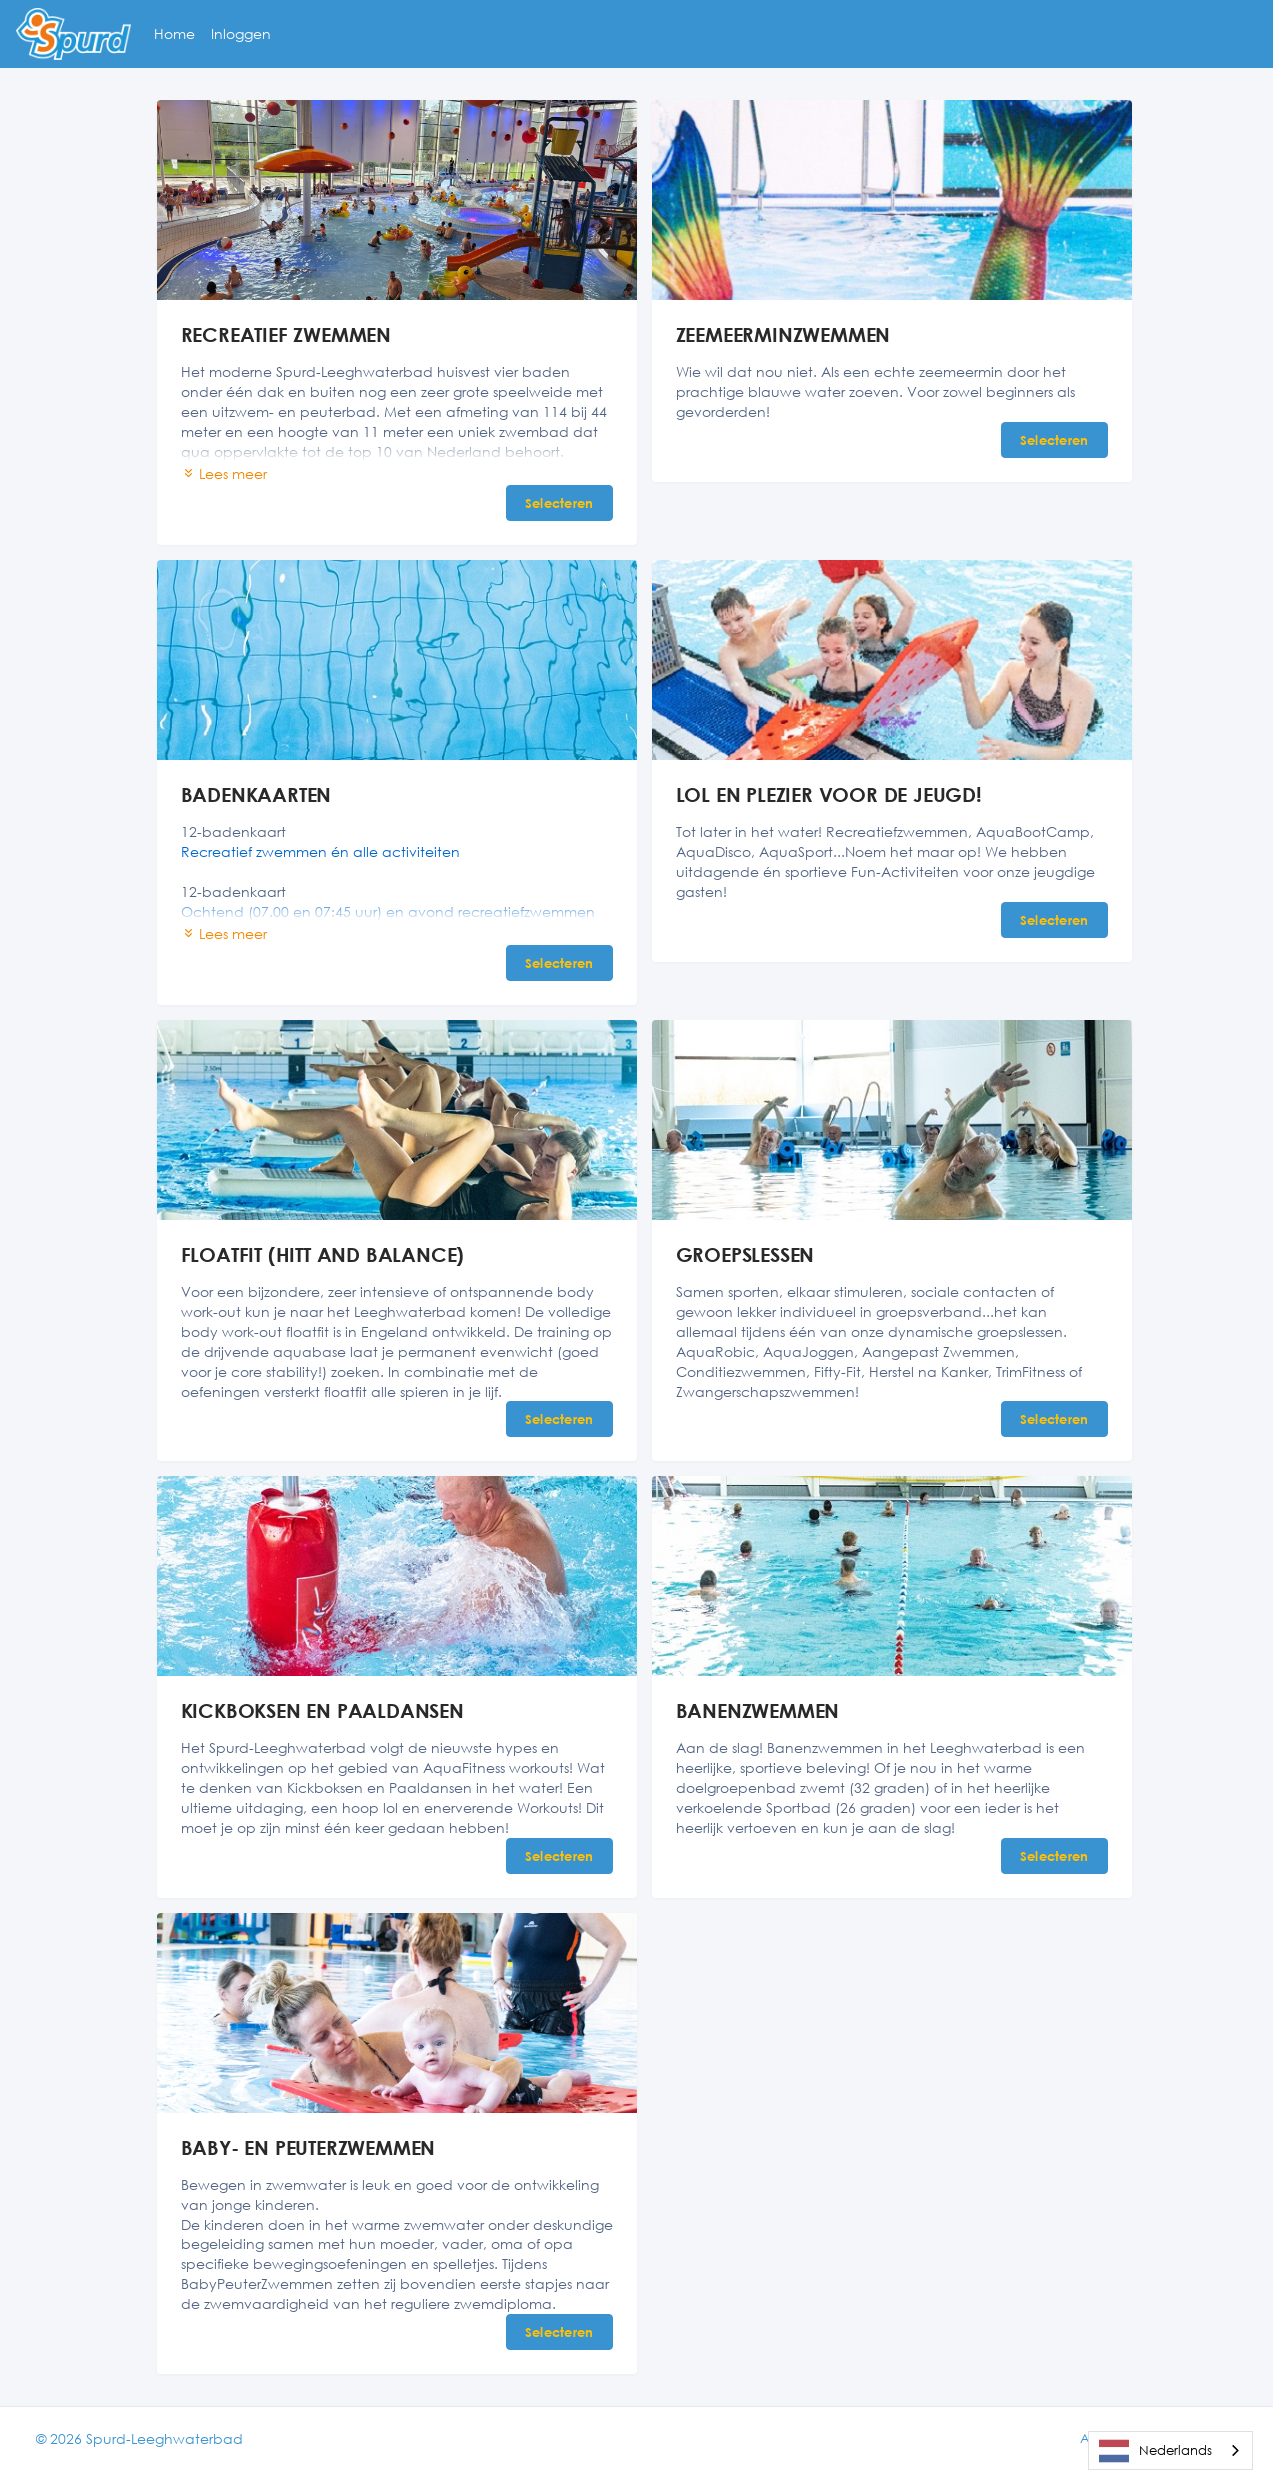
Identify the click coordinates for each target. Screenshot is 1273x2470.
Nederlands (1155, 2451)
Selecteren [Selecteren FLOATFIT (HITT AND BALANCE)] (559, 1419)
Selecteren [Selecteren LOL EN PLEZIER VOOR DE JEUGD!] (1054, 920)
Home (174, 33)
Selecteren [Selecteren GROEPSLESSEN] (1054, 1419)
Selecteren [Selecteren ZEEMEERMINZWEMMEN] (1054, 440)
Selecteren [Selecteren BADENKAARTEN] (559, 963)
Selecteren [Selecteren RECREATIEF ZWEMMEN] (559, 503)
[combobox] (1170, 2450)
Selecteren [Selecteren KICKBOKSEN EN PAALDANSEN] (559, 1856)
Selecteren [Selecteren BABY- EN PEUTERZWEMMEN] (559, 2332)
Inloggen (241, 33)
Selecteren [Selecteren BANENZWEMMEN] (1054, 1856)
